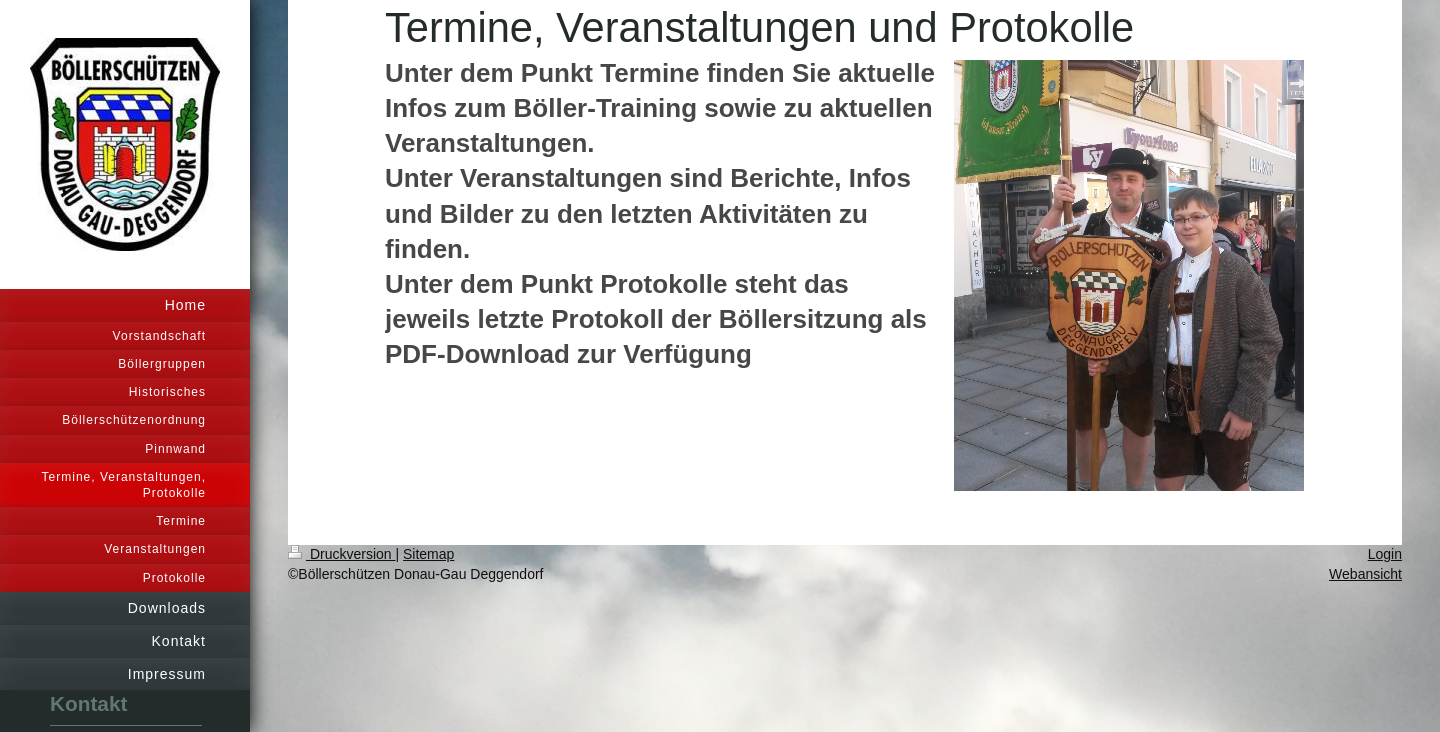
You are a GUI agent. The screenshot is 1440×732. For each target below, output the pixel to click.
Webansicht (1365, 574)
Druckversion (341, 554)
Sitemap (428, 554)
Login (1385, 554)
